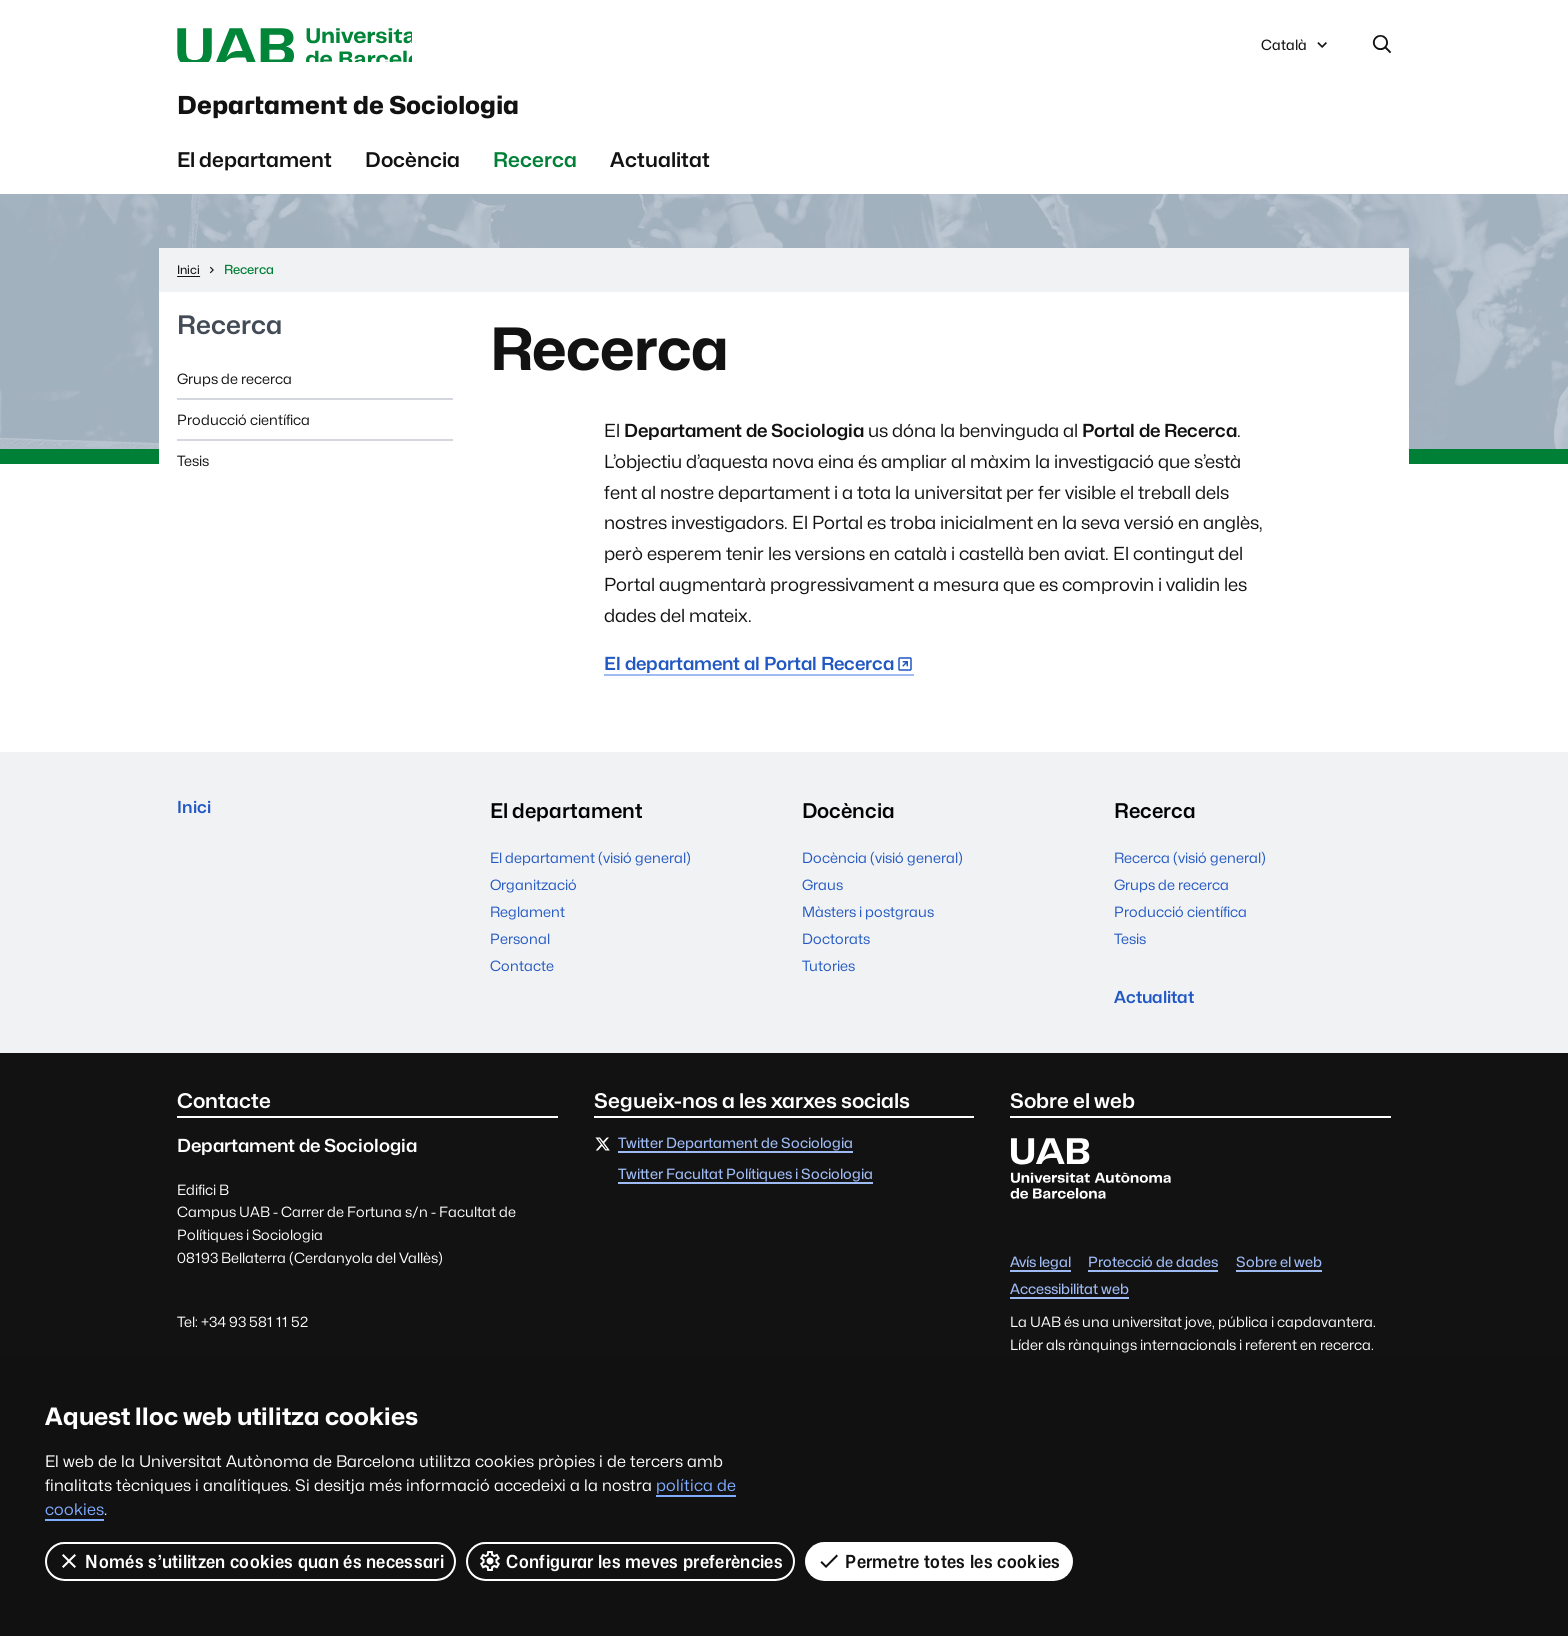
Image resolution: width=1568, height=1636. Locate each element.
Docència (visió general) (882, 878)
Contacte (522, 986)
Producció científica (243, 441)
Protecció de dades (1153, 1291)
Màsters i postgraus (868, 932)
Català (1296, 53)
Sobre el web (1279, 1291)
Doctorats (836, 959)
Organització (533, 905)
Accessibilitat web (1069, 1318)
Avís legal (1040, 1291)
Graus (822, 905)
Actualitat (660, 180)
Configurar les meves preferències (632, 1561)
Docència (412, 180)
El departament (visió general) (590, 878)
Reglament (527, 932)
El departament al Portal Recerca (749, 685)
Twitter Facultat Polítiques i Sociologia (745, 1204)
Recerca (535, 180)
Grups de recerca (234, 399)
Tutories (828, 986)
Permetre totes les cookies (940, 1561)
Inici (197, 832)
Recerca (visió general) (1190, 878)
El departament (254, 180)
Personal (520, 959)
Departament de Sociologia (431, 119)
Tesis (193, 482)
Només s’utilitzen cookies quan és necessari (251, 1561)
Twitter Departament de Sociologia (735, 1172)
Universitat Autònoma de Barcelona (366, 48)
